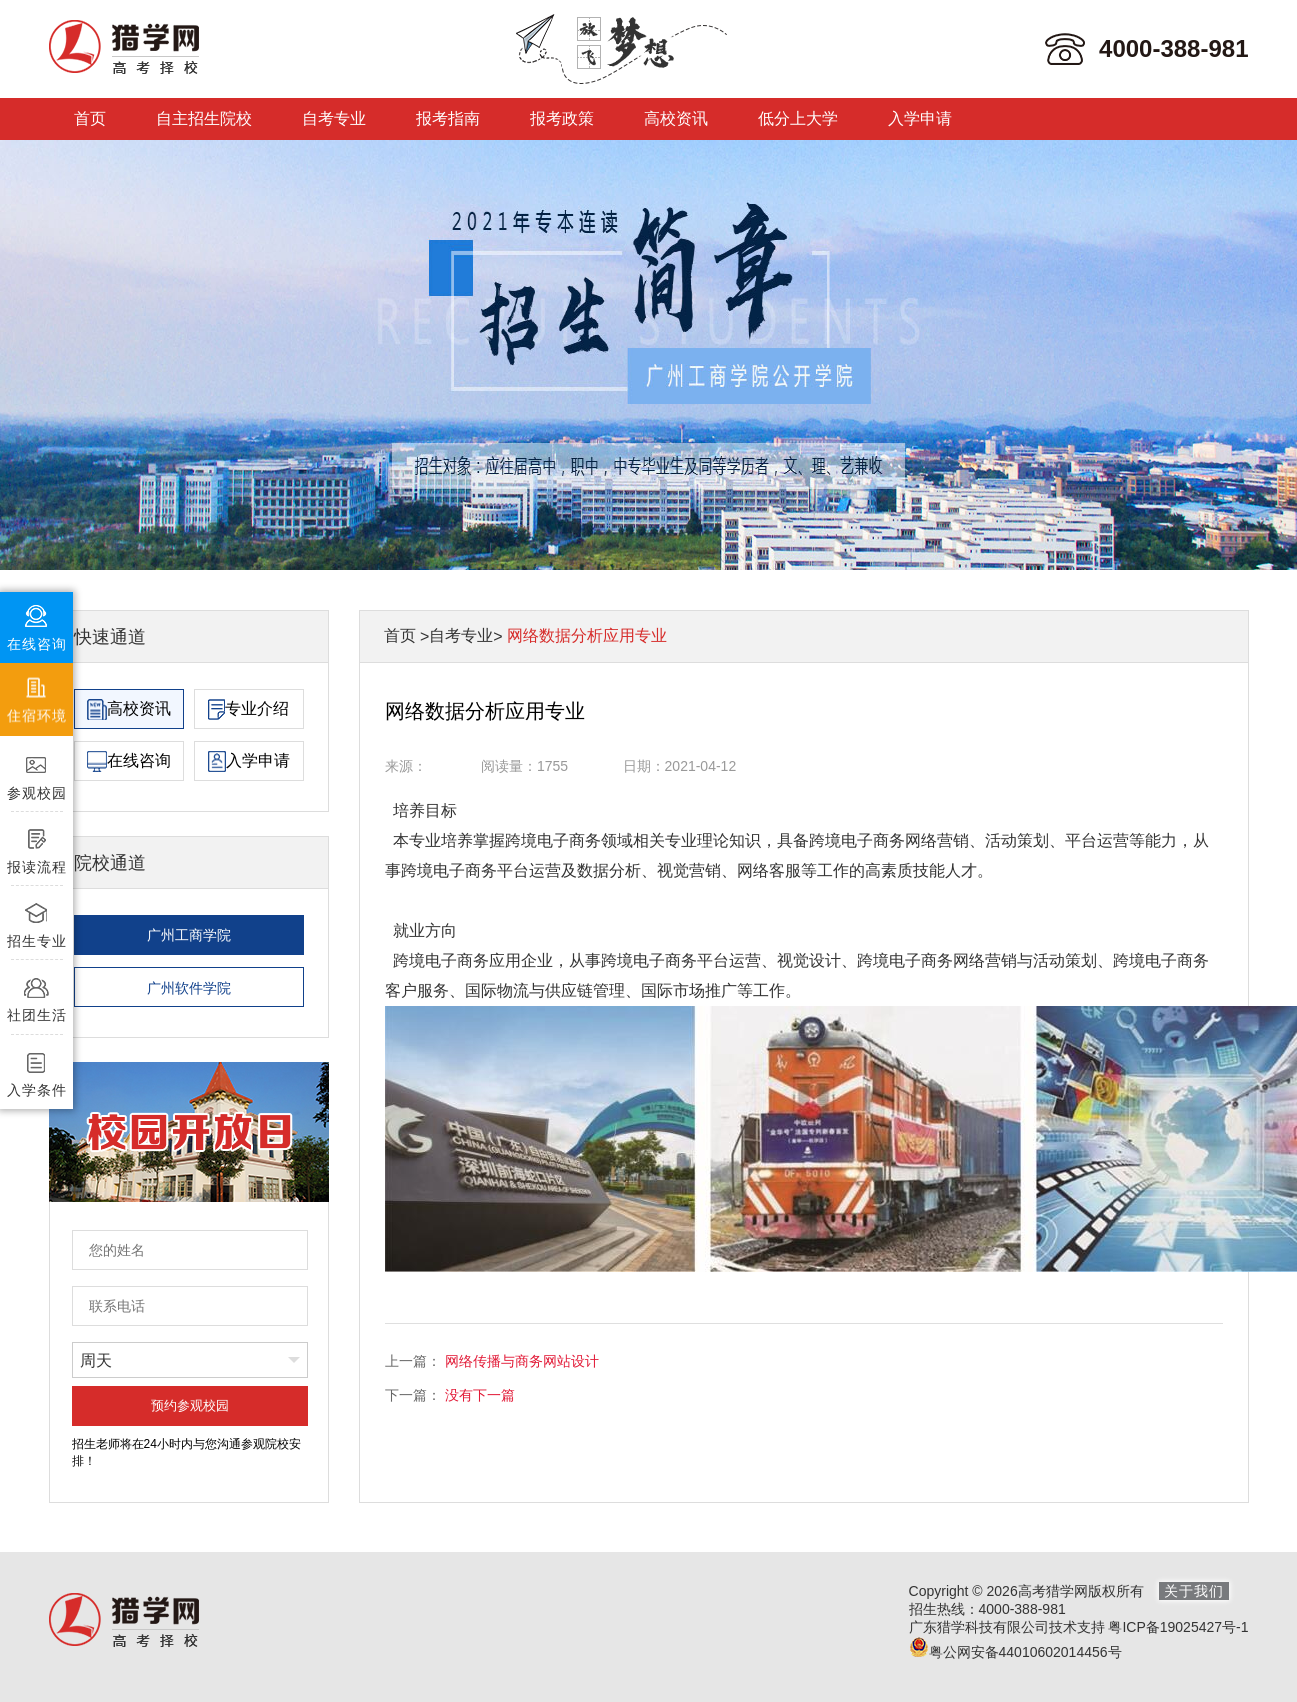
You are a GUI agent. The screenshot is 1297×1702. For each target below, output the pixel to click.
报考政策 (562, 118)
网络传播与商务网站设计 (522, 1361)
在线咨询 (129, 761)
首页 (90, 118)
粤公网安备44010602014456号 (1015, 1652)
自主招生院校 (204, 118)
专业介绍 (248, 709)
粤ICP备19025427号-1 (1178, 1627)
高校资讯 (676, 118)
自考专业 (334, 118)
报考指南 (448, 118)
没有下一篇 (480, 1395)
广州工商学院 (189, 935)
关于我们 (1194, 1591)
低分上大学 (798, 118)
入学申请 (920, 118)
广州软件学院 (189, 988)
